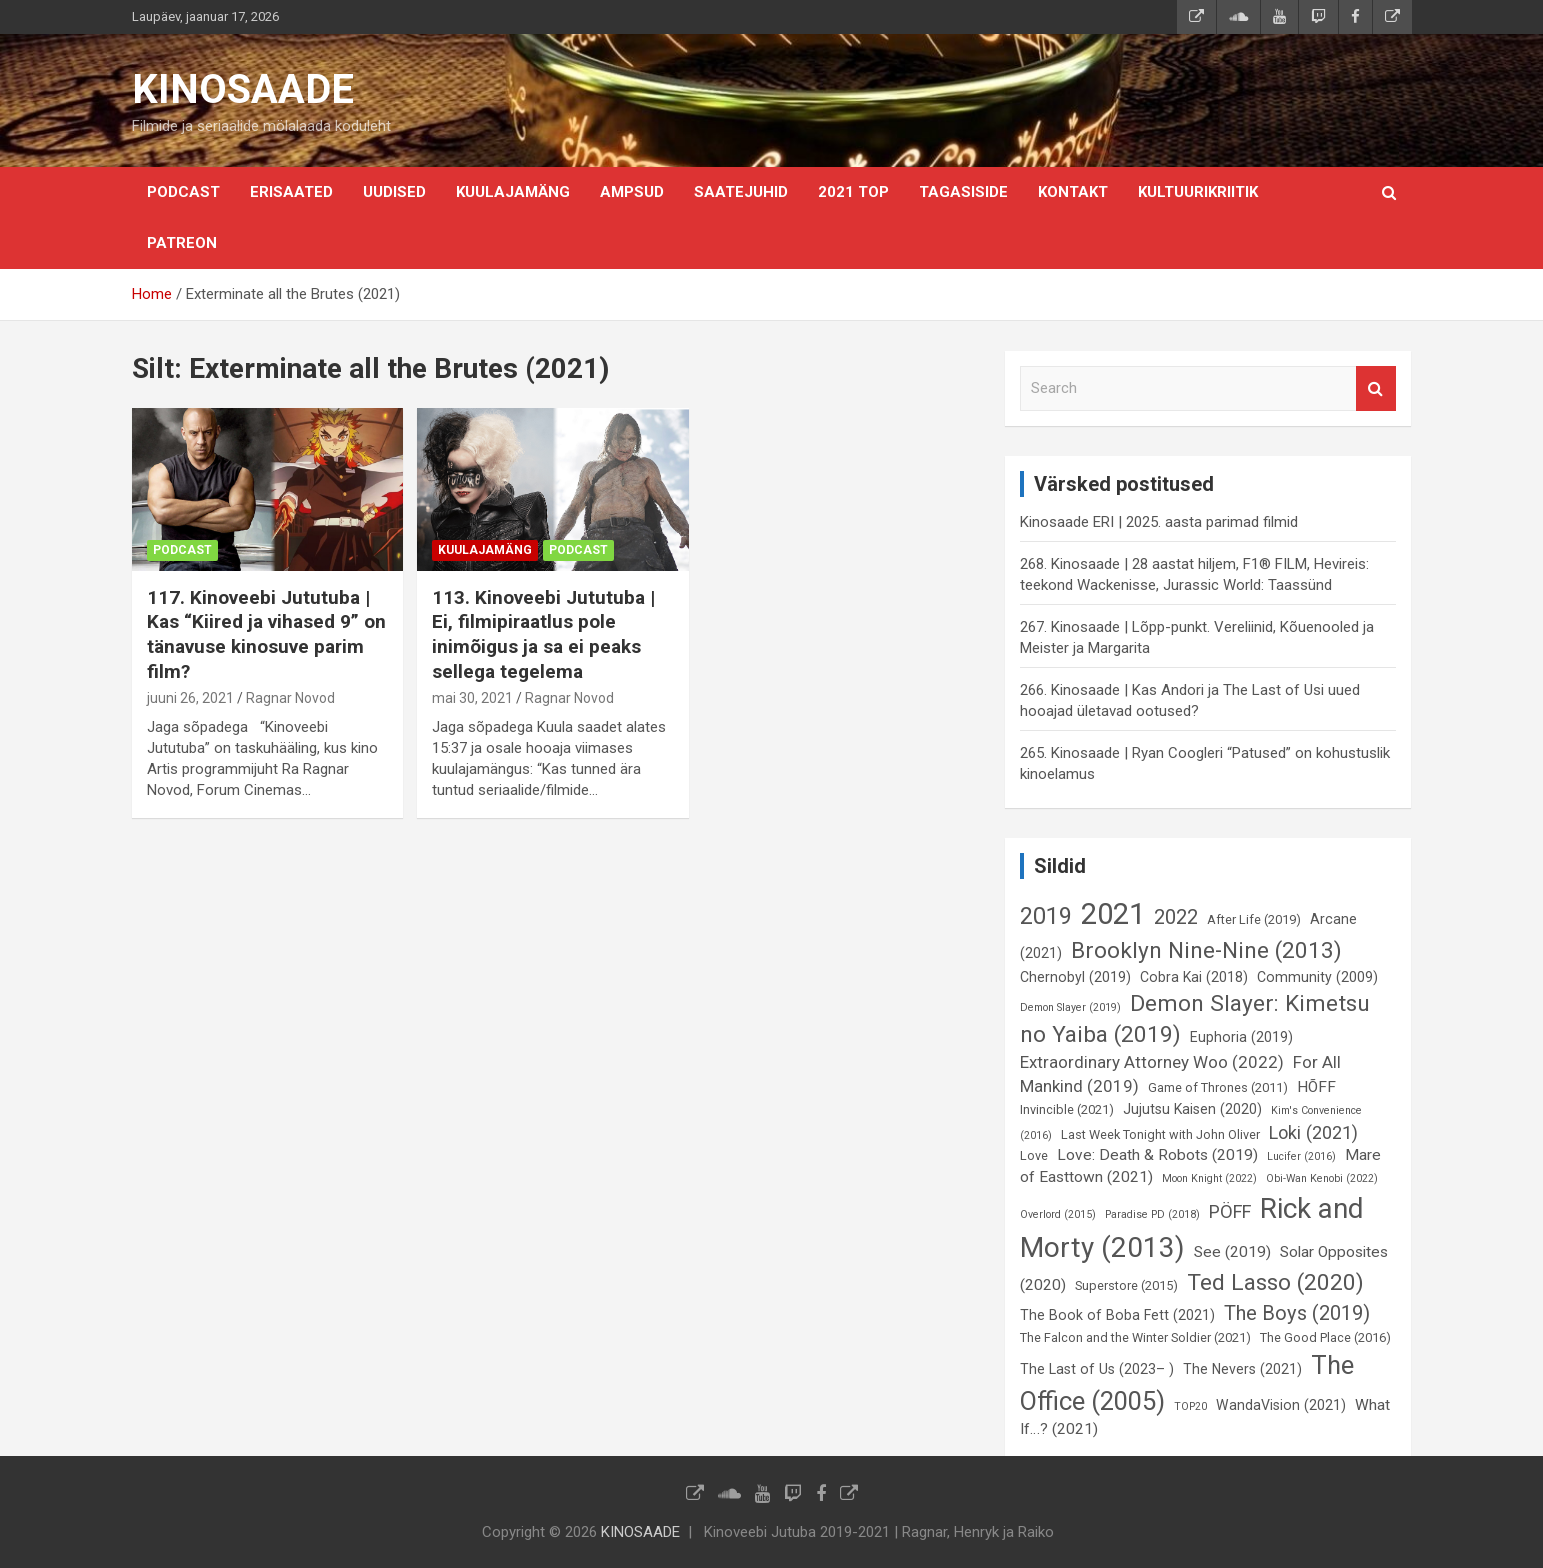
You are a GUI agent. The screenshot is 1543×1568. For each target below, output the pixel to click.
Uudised (394, 192)
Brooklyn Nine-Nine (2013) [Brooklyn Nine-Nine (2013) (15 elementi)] (1206, 950)
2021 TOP (853, 192)
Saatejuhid (741, 192)
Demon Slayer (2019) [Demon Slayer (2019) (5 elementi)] (1070, 1007)
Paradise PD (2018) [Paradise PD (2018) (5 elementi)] (1152, 1214)
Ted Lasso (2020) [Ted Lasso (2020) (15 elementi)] (1275, 1282)
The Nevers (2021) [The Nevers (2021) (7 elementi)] (1242, 1369)
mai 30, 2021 (472, 698)
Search (1376, 388)
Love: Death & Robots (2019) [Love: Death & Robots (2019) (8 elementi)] (1157, 1155)
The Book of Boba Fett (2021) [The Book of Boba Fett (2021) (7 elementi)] (1117, 1315)
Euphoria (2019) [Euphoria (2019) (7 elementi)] (1241, 1037)
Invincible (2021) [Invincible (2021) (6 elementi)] (1067, 1109)
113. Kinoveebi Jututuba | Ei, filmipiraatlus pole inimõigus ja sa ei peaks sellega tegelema (543, 634)
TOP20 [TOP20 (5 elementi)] (1190, 1406)
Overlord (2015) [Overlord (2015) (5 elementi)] (1058, 1214)
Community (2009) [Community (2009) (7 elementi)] (1317, 977)
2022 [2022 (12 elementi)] (1176, 917)
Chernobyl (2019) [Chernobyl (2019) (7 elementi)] (1075, 977)
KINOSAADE (243, 89)
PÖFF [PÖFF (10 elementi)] (1230, 1211)
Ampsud (632, 192)
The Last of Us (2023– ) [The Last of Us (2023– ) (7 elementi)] (1097, 1369)
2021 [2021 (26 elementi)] (1113, 914)
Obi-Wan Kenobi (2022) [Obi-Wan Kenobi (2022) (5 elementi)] (1322, 1178)
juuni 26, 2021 (190, 698)
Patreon (182, 243)
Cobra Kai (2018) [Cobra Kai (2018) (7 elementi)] (1194, 977)
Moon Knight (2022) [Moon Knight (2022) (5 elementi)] (1209, 1178)
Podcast (183, 192)
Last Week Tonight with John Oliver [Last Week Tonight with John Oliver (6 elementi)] (1160, 1134)
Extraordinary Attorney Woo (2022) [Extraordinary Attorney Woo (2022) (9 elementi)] (1152, 1062)
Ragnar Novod (290, 698)
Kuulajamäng (513, 192)
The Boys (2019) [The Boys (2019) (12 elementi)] (1297, 1313)
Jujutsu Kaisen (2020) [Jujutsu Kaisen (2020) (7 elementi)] (1192, 1109)
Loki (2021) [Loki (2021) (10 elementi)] (1313, 1132)
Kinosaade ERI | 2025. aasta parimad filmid (1159, 522)
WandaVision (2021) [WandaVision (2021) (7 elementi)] (1281, 1405)
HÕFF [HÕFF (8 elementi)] (1316, 1087)
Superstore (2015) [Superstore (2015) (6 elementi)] (1126, 1285)
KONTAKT (1073, 192)
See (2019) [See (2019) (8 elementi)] (1232, 1252)
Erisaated (291, 192)
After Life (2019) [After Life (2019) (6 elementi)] (1254, 919)
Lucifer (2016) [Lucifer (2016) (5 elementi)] (1301, 1156)
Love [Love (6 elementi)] (1034, 1155)
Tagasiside (963, 192)
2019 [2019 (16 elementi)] (1046, 916)
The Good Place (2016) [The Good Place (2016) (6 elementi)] (1325, 1337)
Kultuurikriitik (1198, 192)
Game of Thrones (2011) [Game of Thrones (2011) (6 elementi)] (1218, 1087)
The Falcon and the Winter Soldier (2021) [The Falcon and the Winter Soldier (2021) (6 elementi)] (1135, 1337)
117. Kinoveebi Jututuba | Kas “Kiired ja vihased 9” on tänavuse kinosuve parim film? (266, 634)
